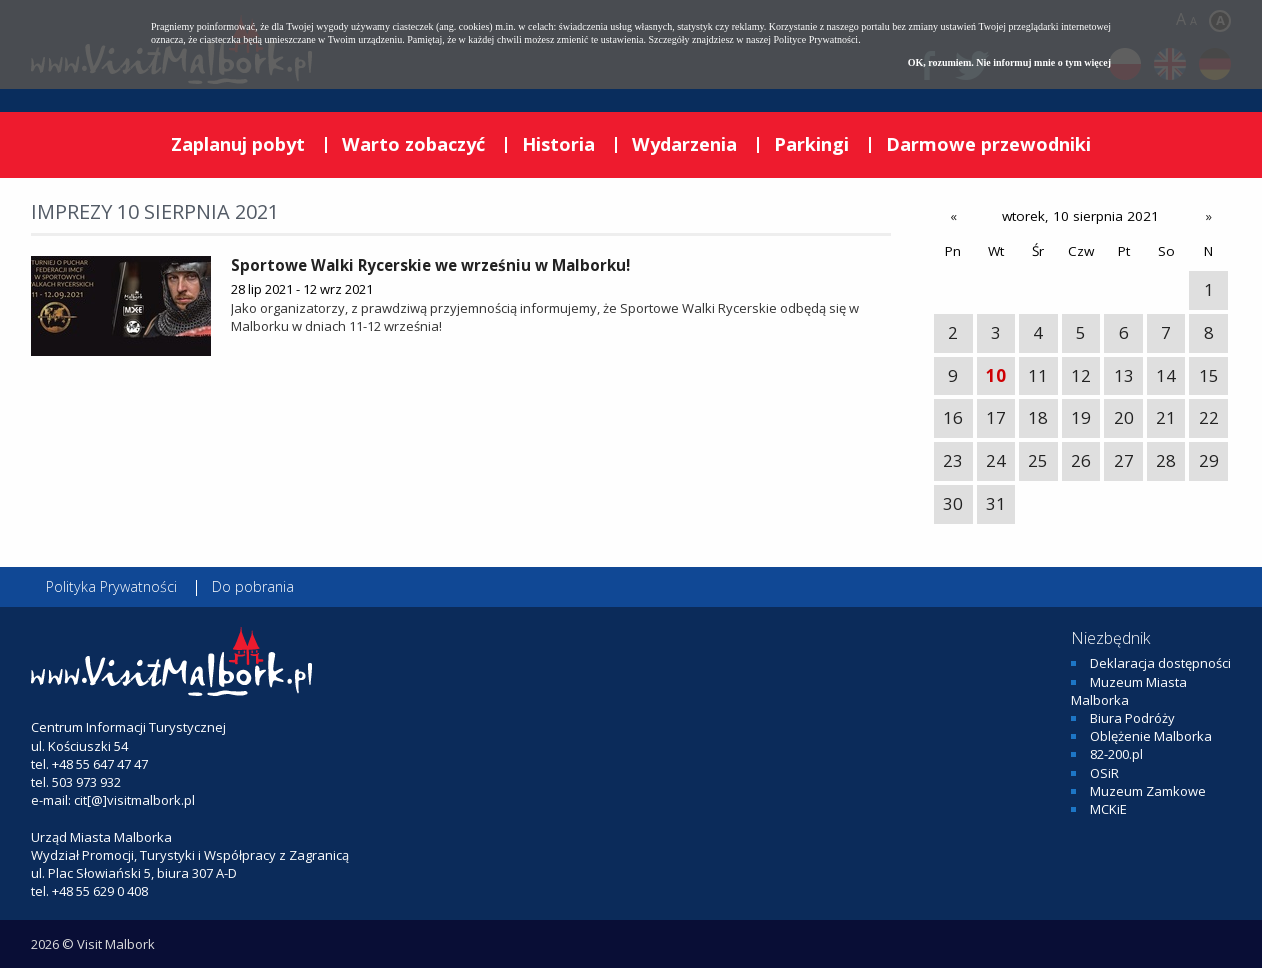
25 (1038, 460)
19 (1081, 417)
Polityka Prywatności (111, 586)
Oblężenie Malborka (1151, 736)
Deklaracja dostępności (1160, 663)
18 (1038, 417)
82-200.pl (1116, 754)
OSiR (1104, 773)
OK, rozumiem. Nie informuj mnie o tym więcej (1009, 62)
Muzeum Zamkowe (1148, 791)
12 (1081, 375)
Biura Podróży (1132, 718)
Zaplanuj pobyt (238, 144)
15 (1209, 375)
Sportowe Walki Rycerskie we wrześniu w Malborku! (430, 265)
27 (1124, 460)
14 (1166, 375)
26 (1081, 460)
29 (1209, 460)
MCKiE (1108, 809)
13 (1124, 375)
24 (996, 460)
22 (1209, 417)
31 (996, 503)
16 (953, 417)
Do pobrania (253, 586)
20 (1124, 417)
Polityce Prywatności (815, 39)
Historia (558, 144)
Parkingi (811, 144)
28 (1166, 460)
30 (953, 503)
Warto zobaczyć (413, 144)
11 (1038, 375)
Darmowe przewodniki (988, 144)
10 (996, 375)
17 (996, 417)
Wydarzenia (684, 144)
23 (953, 460)
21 (1166, 417)
